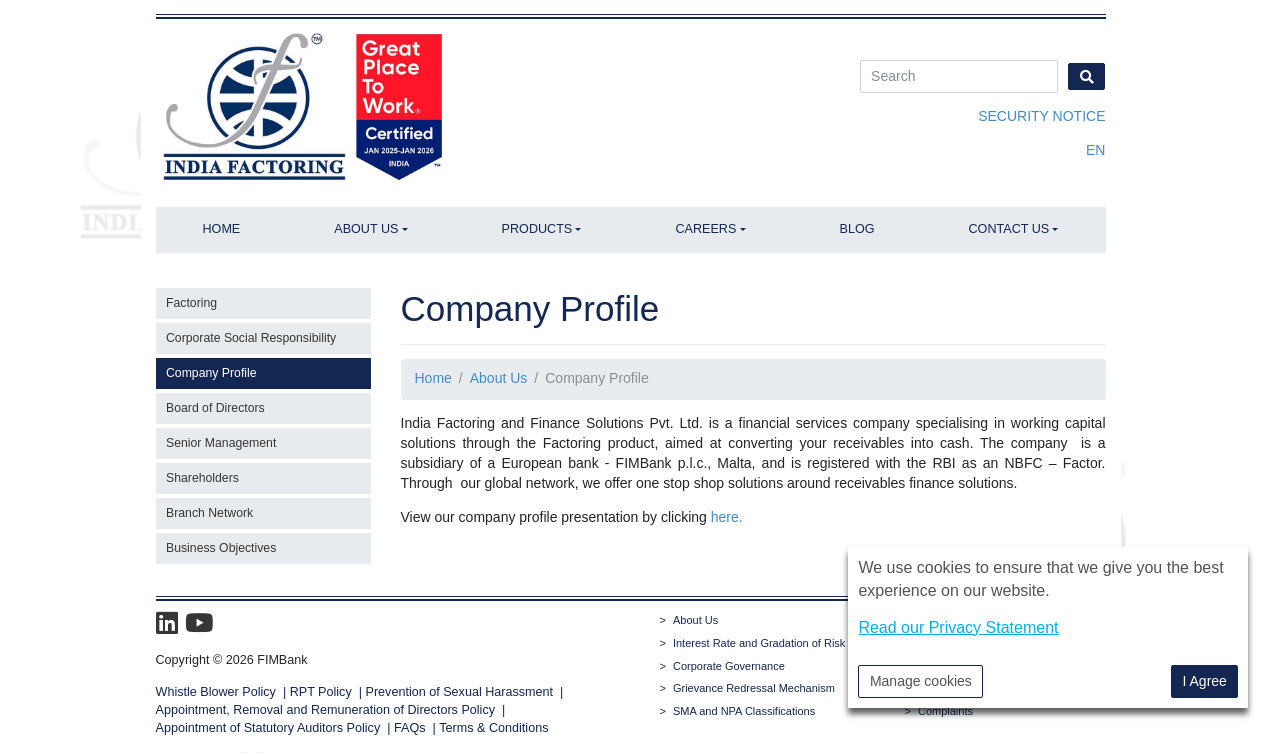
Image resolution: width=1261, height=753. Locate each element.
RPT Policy (321, 692)
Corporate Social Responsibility (251, 338)
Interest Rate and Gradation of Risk (759, 643)
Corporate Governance (729, 666)
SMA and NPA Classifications (744, 711)
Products (537, 229)
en (1095, 150)
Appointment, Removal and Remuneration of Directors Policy (326, 710)
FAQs (410, 728)
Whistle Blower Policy (216, 692)
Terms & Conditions (493, 728)
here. (727, 517)
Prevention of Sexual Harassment (460, 692)
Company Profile (211, 373)
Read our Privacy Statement (958, 627)
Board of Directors (215, 408)
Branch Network (209, 513)
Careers (705, 229)
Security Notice (1041, 116)
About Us (366, 229)
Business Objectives (221, 548)
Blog (857, 229)
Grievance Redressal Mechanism (754, 688)
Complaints (945, 711)
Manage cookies (921, 681)
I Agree (1205, 681)
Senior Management (221, 443)
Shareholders (202, 478)
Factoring (191, 303)
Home (221, 229)
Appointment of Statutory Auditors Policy (270, 728)
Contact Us (1009, 229)
